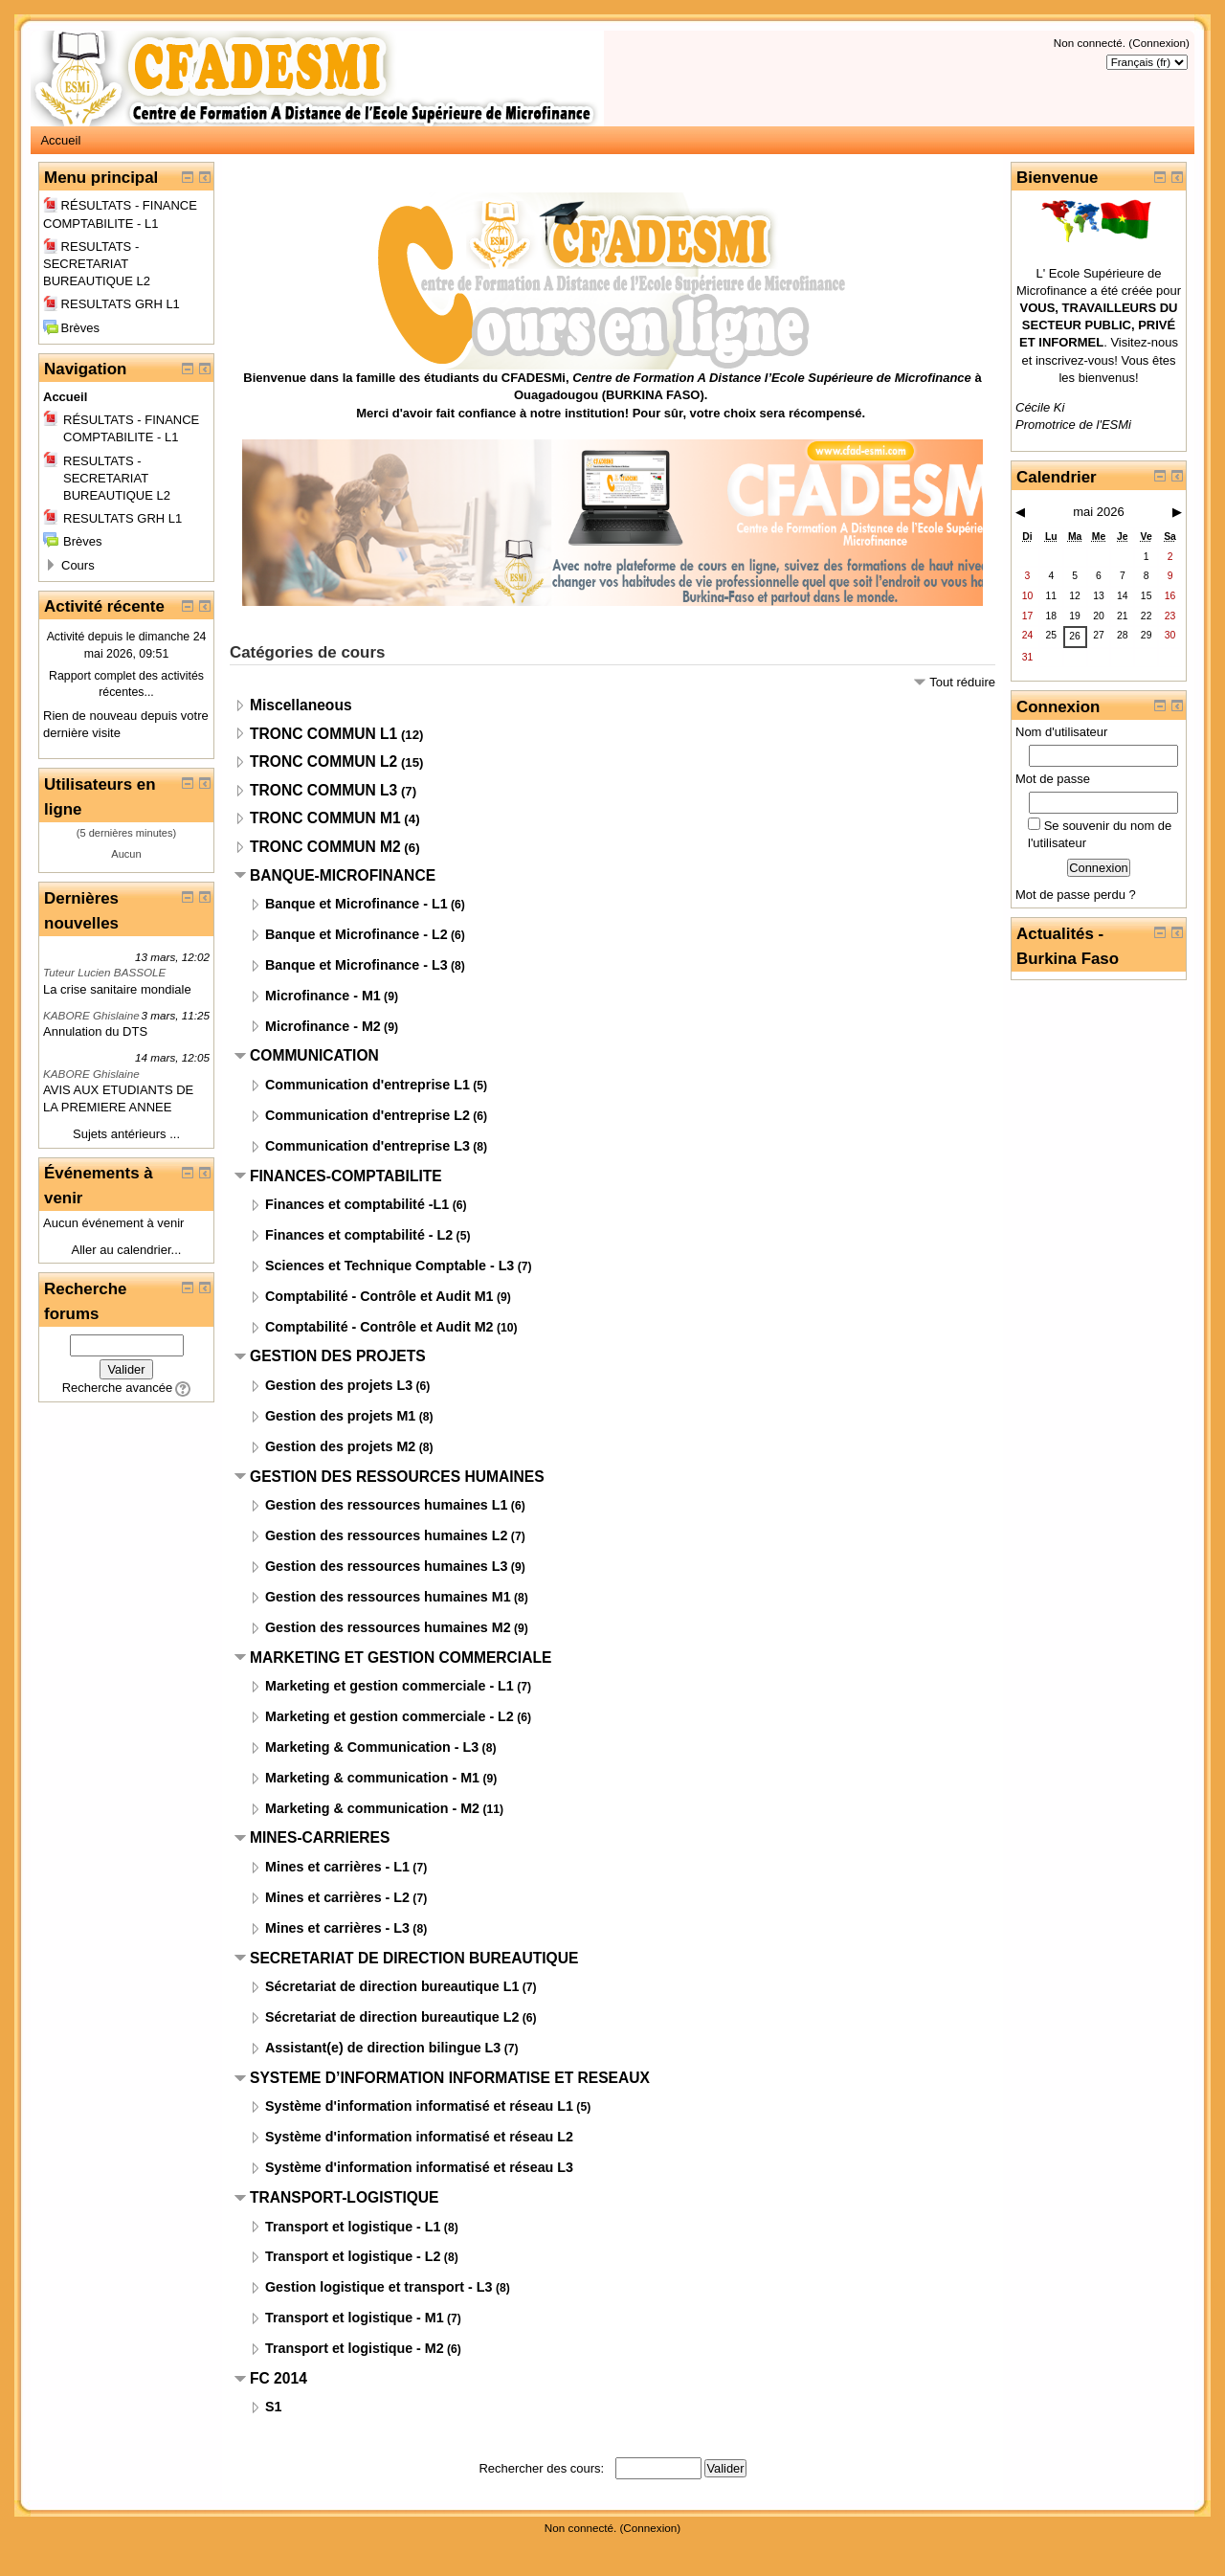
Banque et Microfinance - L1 (356, 903)
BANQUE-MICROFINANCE (342, 875)
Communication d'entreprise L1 (367, 1084)
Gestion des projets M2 (340, 1446)
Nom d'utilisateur (1061, 732)
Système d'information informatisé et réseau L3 (419, 2167)
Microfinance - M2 (323, 1026)
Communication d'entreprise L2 (367, 1115)
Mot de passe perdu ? (1075, 894)
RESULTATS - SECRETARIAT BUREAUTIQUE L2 (96, 263)
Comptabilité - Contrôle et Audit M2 (379, 1326)
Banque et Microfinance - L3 (356, 965)
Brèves (71, 328)
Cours (78, 565)
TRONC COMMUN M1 (325, 818)
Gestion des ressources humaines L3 (386, 1566)
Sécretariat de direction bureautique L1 (392, 1986)
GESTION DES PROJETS (338, 1356)
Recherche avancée (117, 1387)
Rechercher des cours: (543, 2468)
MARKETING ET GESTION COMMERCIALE (400, 1657)
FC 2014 (278, 2378)
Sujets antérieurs (120, 1134)
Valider (126, 1369)
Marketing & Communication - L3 (372, 1747)
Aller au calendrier (121, 1250)
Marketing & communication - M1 (372, 1777)
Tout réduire (962, 682)
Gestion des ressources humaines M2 (388, 1627)
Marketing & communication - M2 (372, 1808)
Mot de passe (1052, 779)
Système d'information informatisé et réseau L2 (419, 2136)
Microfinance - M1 (323, 995)
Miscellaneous (301, 705)
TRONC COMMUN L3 (323, 790)
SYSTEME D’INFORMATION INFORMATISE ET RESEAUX (450, 2078)
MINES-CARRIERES (320, 1837)
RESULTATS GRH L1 (111, 304)
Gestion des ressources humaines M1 (388, 1596)
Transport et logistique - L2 (353, 2256)
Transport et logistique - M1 (354, 2317)
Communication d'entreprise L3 (367, 1146)
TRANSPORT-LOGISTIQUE (344, 2197)
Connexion (1159, 42)
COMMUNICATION (314, 1055)
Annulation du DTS (95, 1031)
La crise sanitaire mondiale (117, 989)
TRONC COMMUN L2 (323, 761)
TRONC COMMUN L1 (323, 734)
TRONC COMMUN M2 (325, 847)
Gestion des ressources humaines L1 (386, 1504)
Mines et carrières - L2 (337, 1897)
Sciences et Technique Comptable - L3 (389, 1265)
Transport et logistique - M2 (354, 2348)
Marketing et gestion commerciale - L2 (389, 1716)
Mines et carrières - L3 (337, 1928)
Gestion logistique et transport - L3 (379, 2287)
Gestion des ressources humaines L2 (386, 1535)
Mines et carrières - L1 (337, 1866)
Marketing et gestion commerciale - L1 (389, 1685)
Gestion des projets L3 (338, 1385)
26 (1074, 636)
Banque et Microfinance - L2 (356, 934)
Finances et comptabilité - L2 (359, 1235)
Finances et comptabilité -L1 (357, 1204)
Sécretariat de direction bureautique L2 (392, 2017)
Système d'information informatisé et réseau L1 (419, 2106)
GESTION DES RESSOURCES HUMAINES (397, 1476)
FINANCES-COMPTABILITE (346, 1176)
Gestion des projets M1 (340, 1415)
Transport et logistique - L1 (353, 2226)
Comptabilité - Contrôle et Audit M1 (379, 1296)
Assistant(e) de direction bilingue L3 (383, 2047)
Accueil (60, 140)
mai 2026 (1098, 511)
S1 (273, 2406)
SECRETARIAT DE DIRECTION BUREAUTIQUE (414, 1958)
